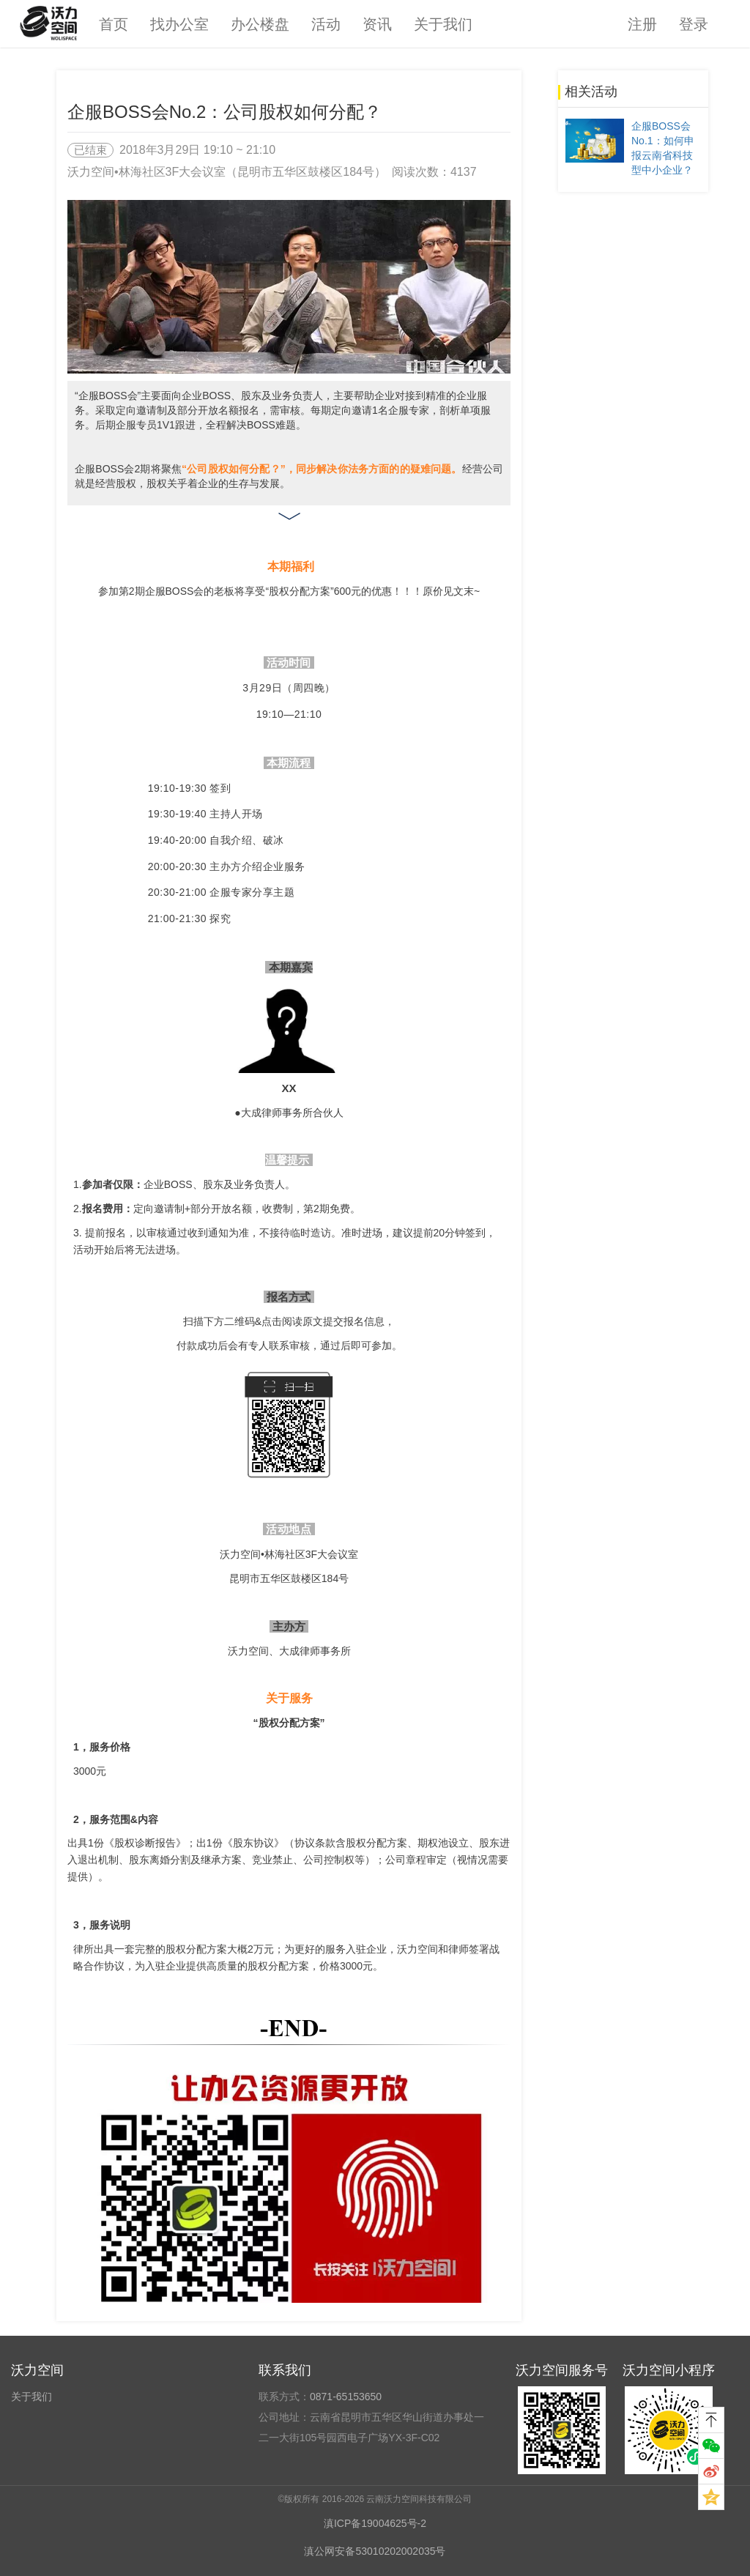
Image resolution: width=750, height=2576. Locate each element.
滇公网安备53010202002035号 (374, 2551)
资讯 (377, 24)
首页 (113, 24)
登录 (693, 24)
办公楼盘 (260, 24)
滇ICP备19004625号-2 (375, 2523)
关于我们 (443, 24)
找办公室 (179, 24)
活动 (326, 24)
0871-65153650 (346, 2396)
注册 (642, 24)
